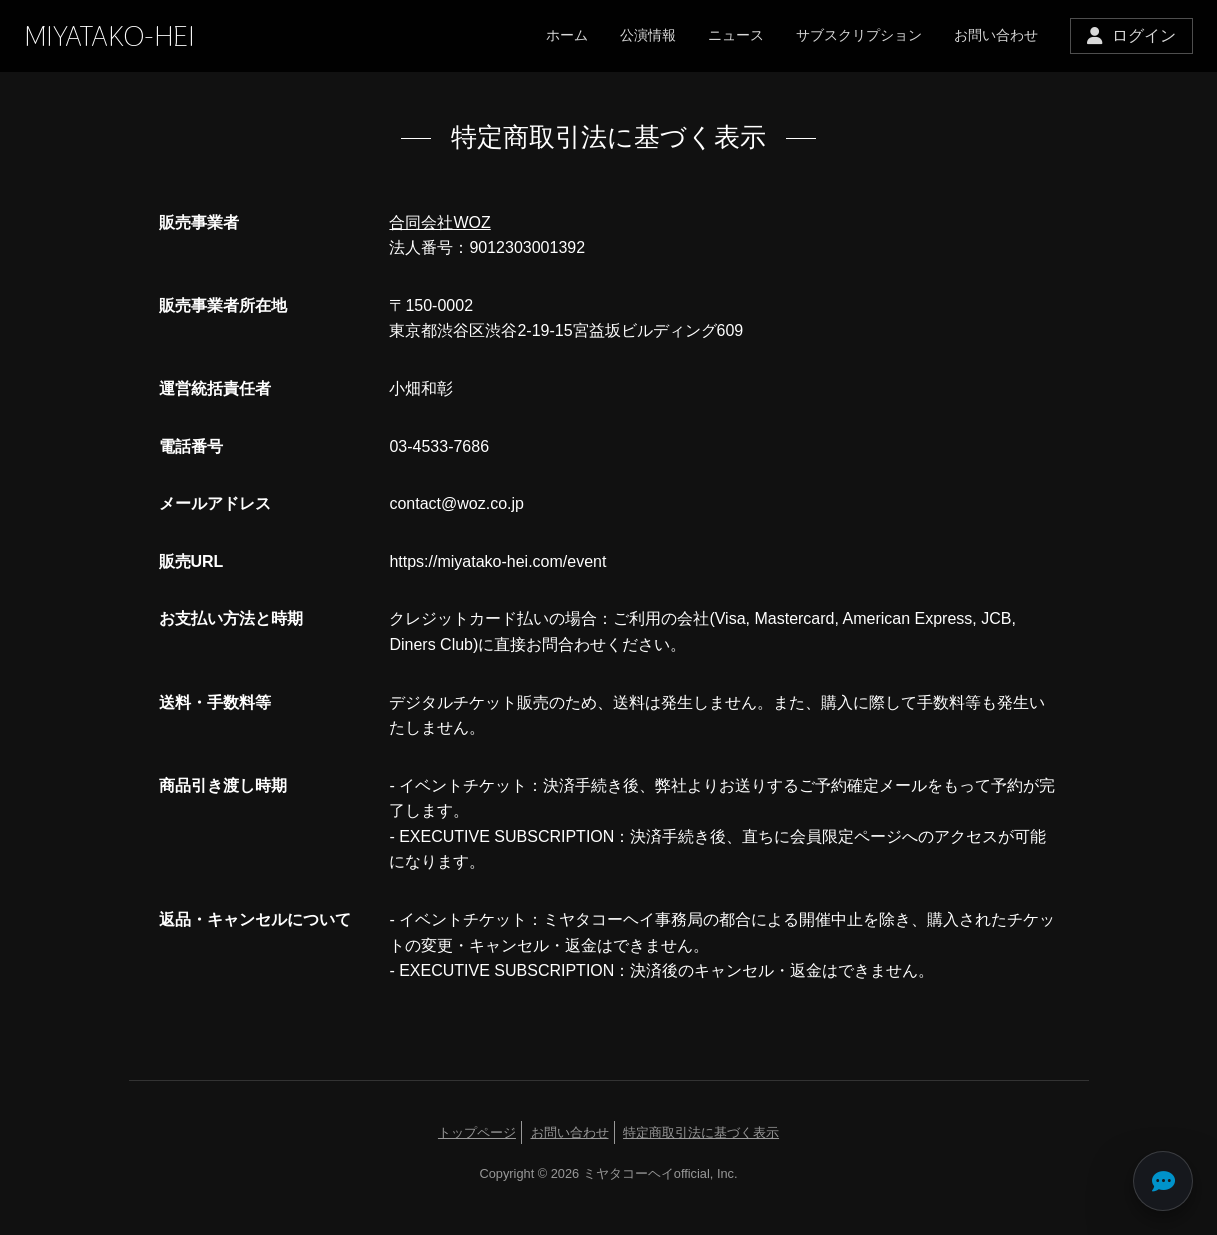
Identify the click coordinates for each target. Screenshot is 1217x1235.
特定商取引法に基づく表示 (701, 1132)
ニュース (736, 35)
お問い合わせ (996, 35)
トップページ (477, 1132)
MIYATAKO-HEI (109, 36)
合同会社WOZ (439, 222)
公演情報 (648, 35)
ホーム (567, 35)
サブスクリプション (859, 35)
